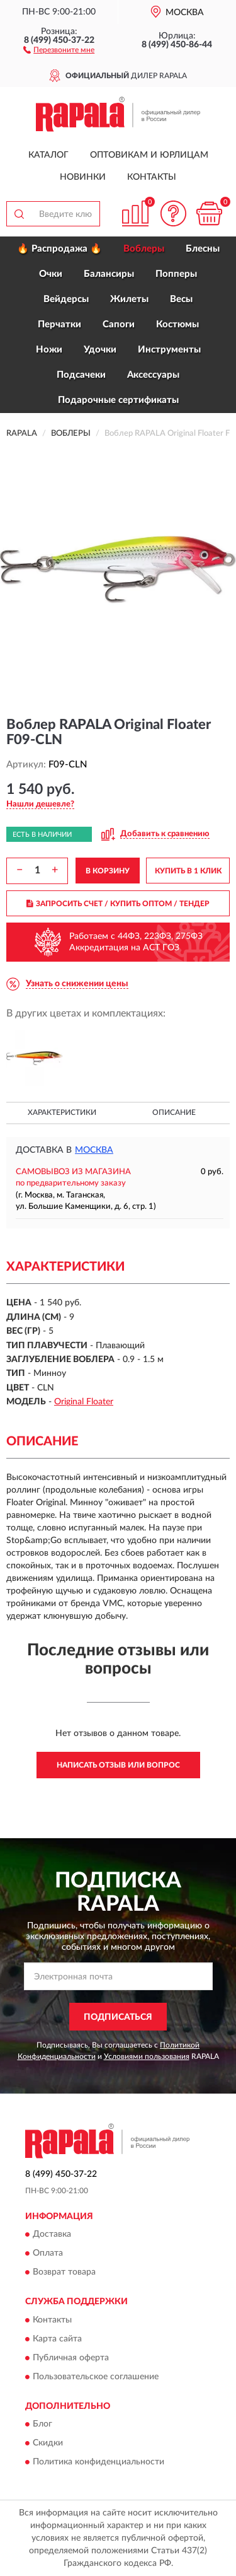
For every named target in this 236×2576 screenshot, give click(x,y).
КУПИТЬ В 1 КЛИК (188, 871)
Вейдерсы (66, 299)
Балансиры (109, 274)
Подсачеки (81, 375)
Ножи (49, 349)
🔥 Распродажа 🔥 (59, 249)
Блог (42, 2424)
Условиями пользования (146, 2056)
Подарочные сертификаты (118, 400)
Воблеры (143, 249)
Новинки (83, 177)
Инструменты (169, 349)
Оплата (48, 2253)
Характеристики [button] (62, 1112)
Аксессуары (153, 375)
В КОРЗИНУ (108, 871)
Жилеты (129, 299)
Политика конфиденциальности (98, 2461)
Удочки (100, 349)
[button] (58, 49)
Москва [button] (94, 1150)
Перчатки (59, 324)
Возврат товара (64, 2272)
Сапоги (119, 324)
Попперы (176, 274)
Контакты (151, 177)
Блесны (203, 249)
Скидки (48, 2443)
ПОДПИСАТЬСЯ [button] (118, 2017)
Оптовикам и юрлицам (149, 155)
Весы (181, 299)
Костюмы (177, 324)
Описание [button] (174, 1112)
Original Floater (83, 1401)
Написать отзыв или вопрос (118, 1765)
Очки (50, 274)
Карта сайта (57, 2338)
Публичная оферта (71, 2357)
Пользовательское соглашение (96, 2376)
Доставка (52, 2234)
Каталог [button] (48, 155)
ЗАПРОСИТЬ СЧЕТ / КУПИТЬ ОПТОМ (118, 903)
